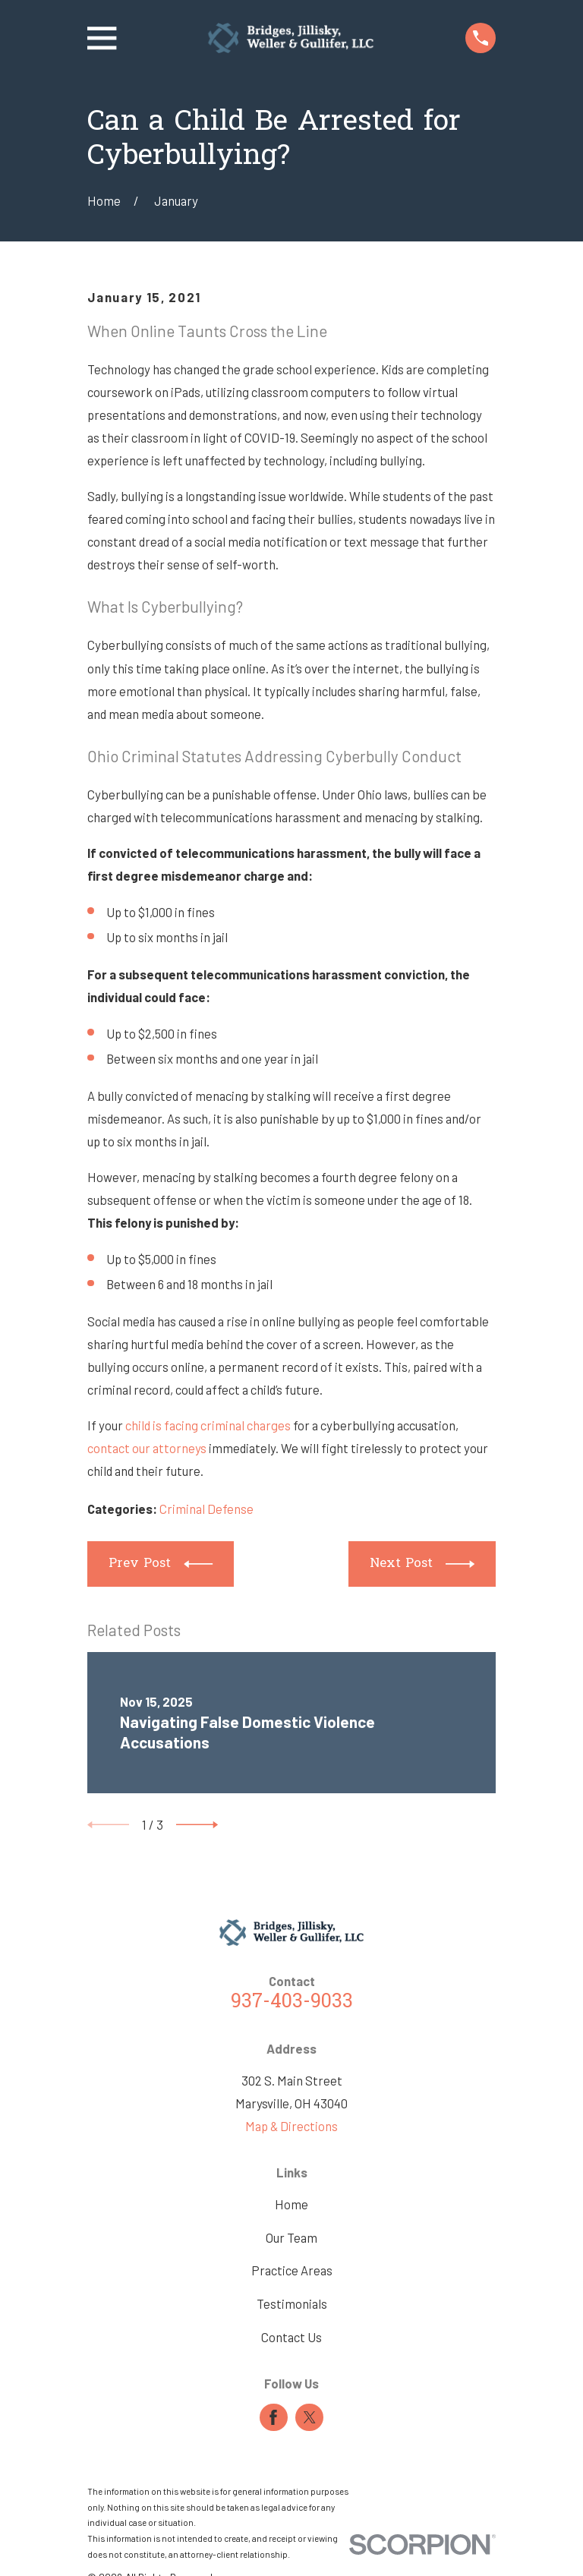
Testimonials (292, 2303)
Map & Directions (291, 2125)
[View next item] (197, 1825)
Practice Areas (291, 2270)
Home (291, 2204)
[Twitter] (309, 2417)
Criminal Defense (206, 1508)
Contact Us (291, 2336)
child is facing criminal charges (208, 1425)
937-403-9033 (292, 2002)
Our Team (291, 2237)
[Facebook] (273, 2417)
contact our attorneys (146, 1447)
